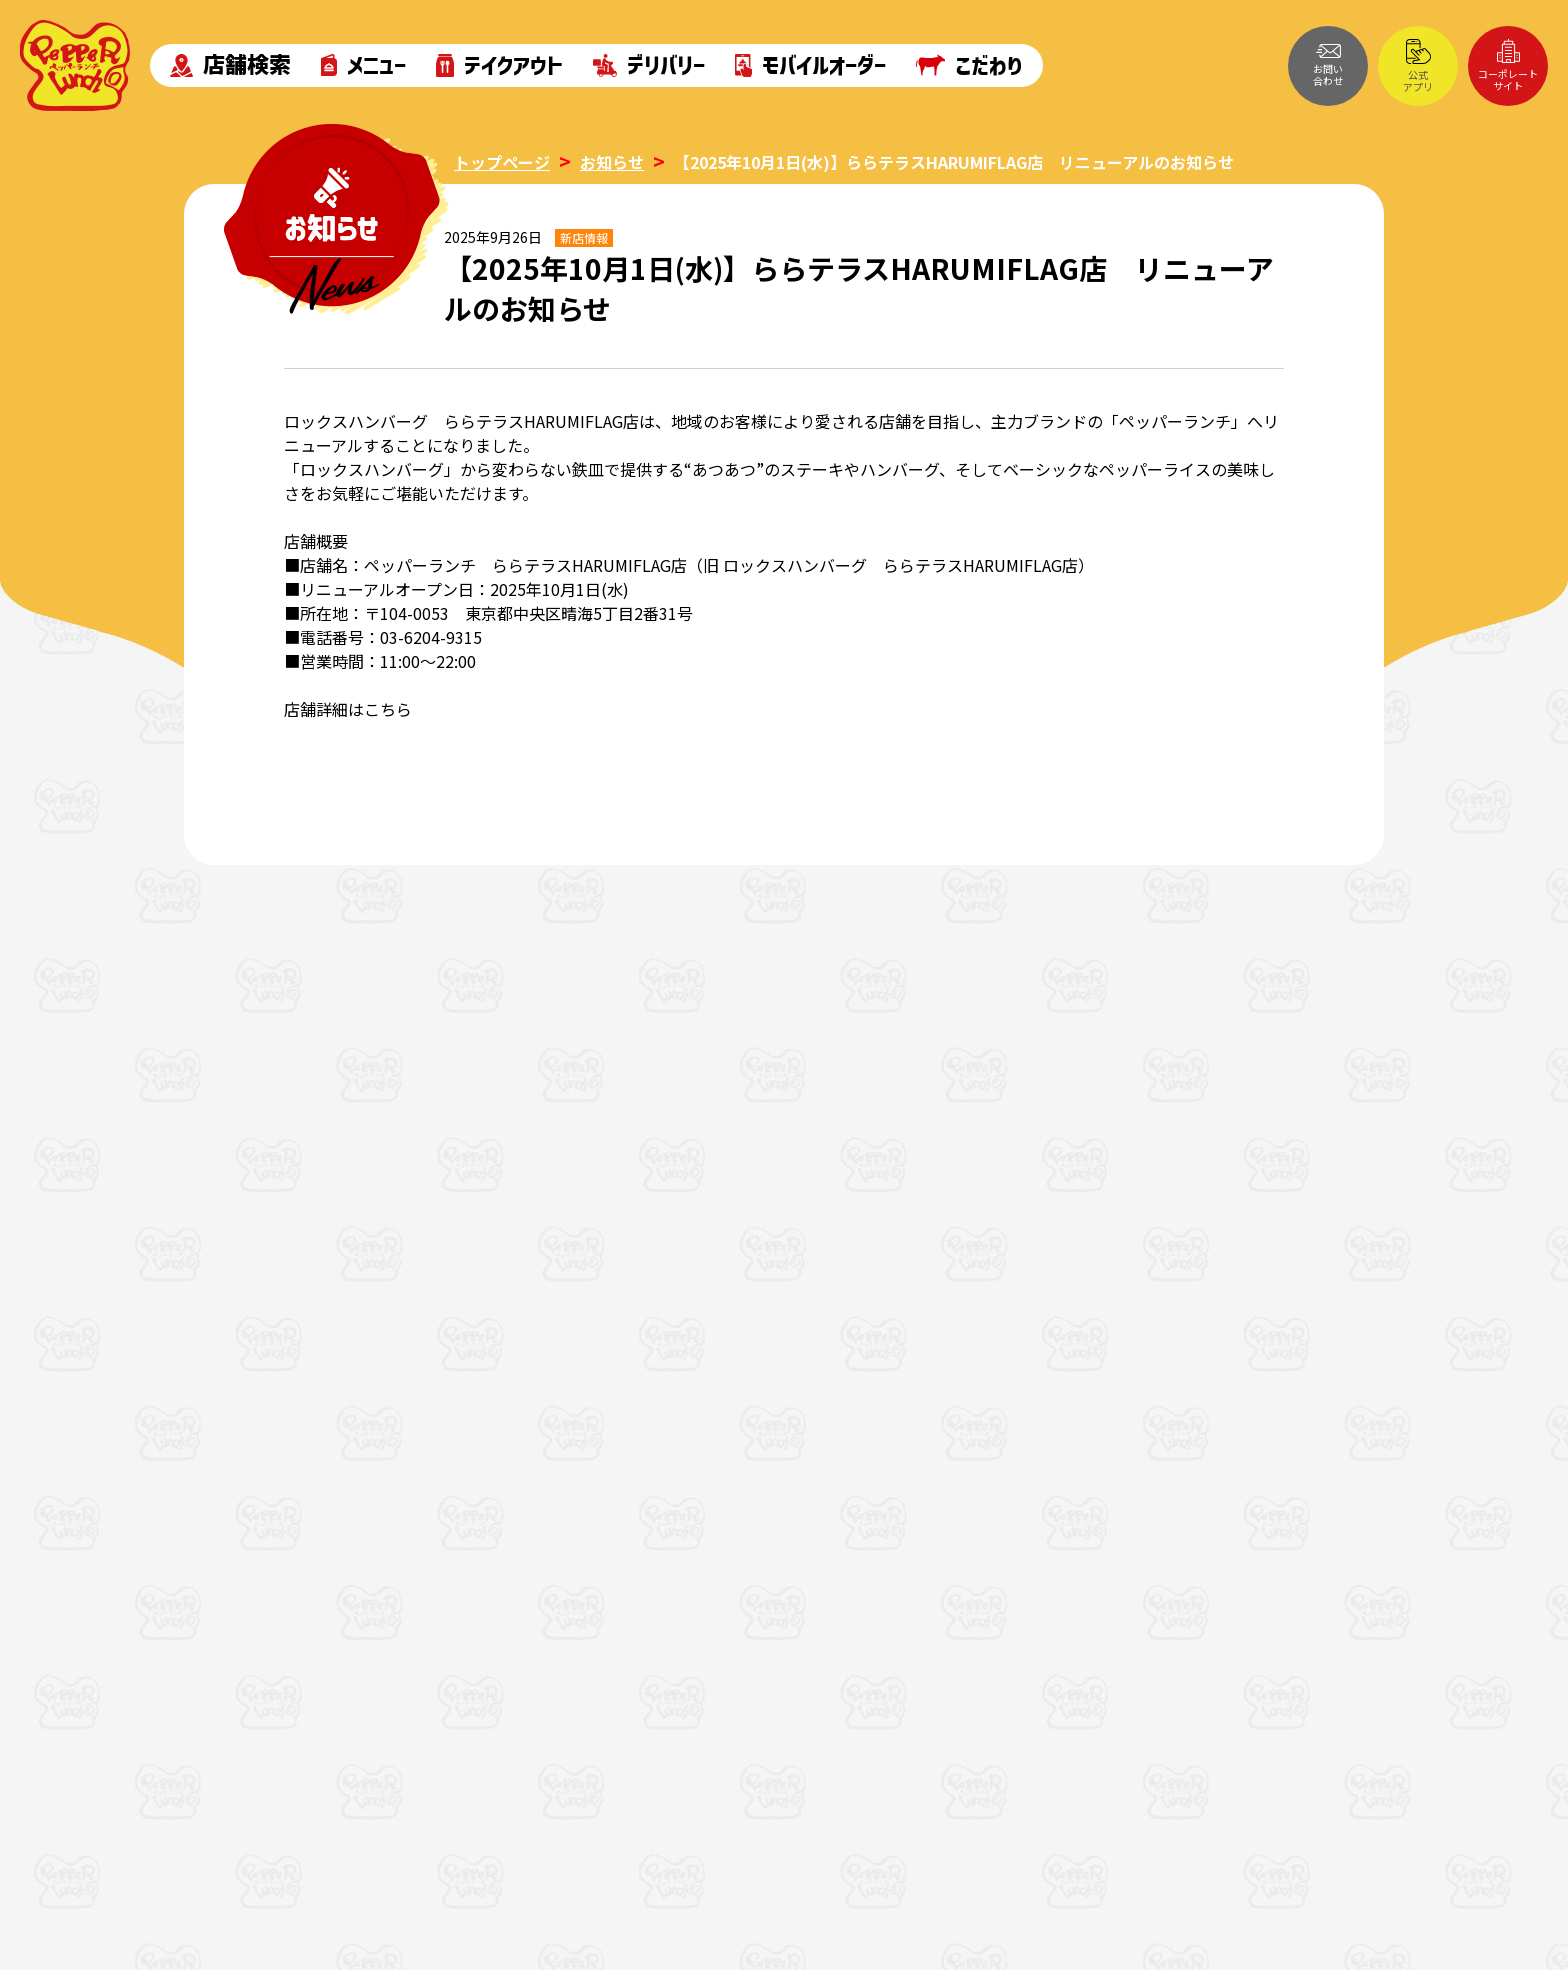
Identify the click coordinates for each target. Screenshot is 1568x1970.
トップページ (502, 162)
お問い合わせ (1328, 66)
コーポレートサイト (1508, 66)
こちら (388, 709)
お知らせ (612, 162)
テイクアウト (499, 65)
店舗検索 (230, 65)
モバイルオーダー (810, 65)
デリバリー (649, 66)
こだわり (969, 65)
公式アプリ (1418, 66)
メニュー (363, 65)
